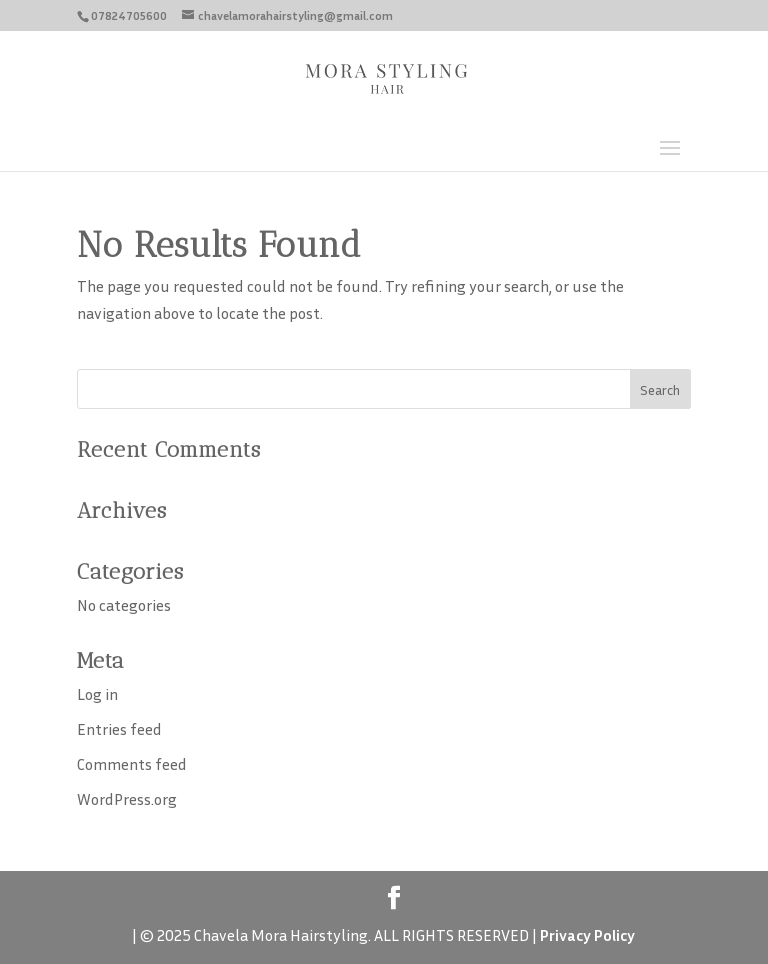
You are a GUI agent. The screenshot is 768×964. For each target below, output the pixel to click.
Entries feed (119, 729)
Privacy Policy (587, 935)
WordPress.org (127, 799)
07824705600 (129, 15)
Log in (97, 694)
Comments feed (132, 764)
